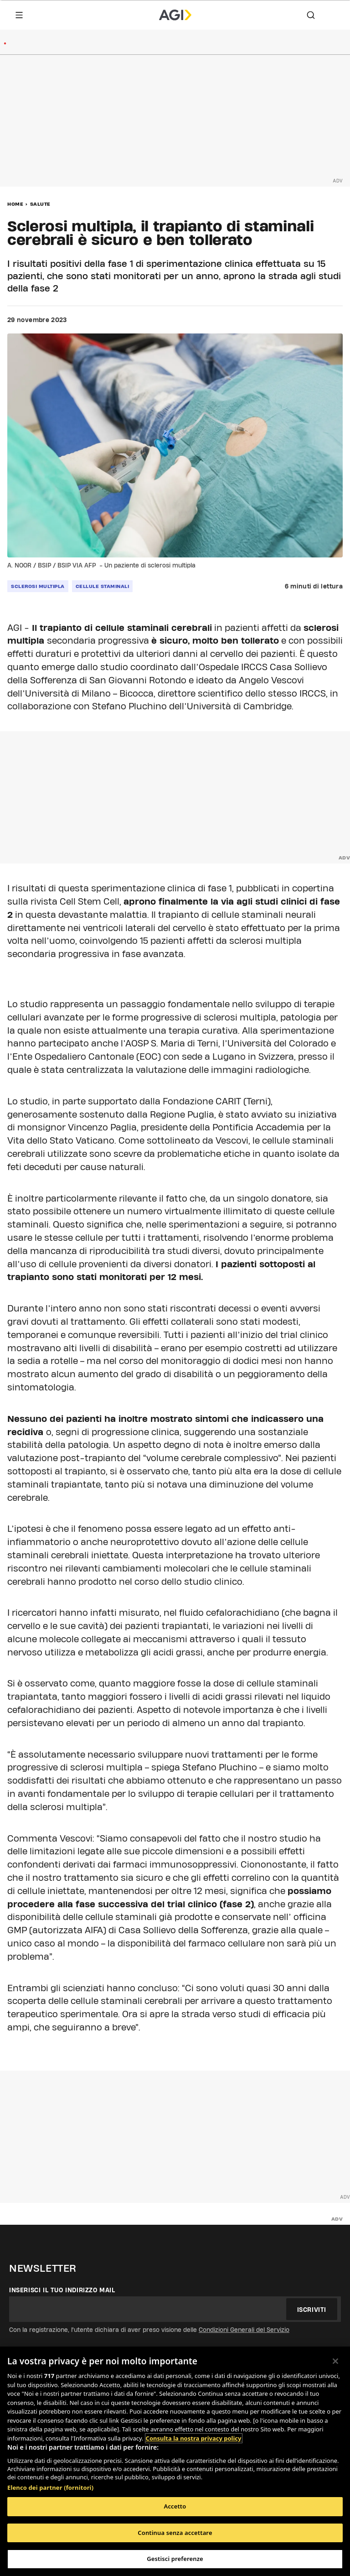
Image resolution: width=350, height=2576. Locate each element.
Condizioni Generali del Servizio (244, 2329)
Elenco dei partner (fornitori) (50, 2487)
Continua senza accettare (175, 2533)
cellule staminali (102, 586)
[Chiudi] (335, 2361)
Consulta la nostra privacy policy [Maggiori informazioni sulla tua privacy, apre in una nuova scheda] (194, 2438)
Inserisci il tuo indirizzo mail (62, 2290)
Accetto (175, 2506)
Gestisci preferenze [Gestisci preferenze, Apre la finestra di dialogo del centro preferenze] (175, 2559)
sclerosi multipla (38, 586)
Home (15, 204)
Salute (40, 204)
